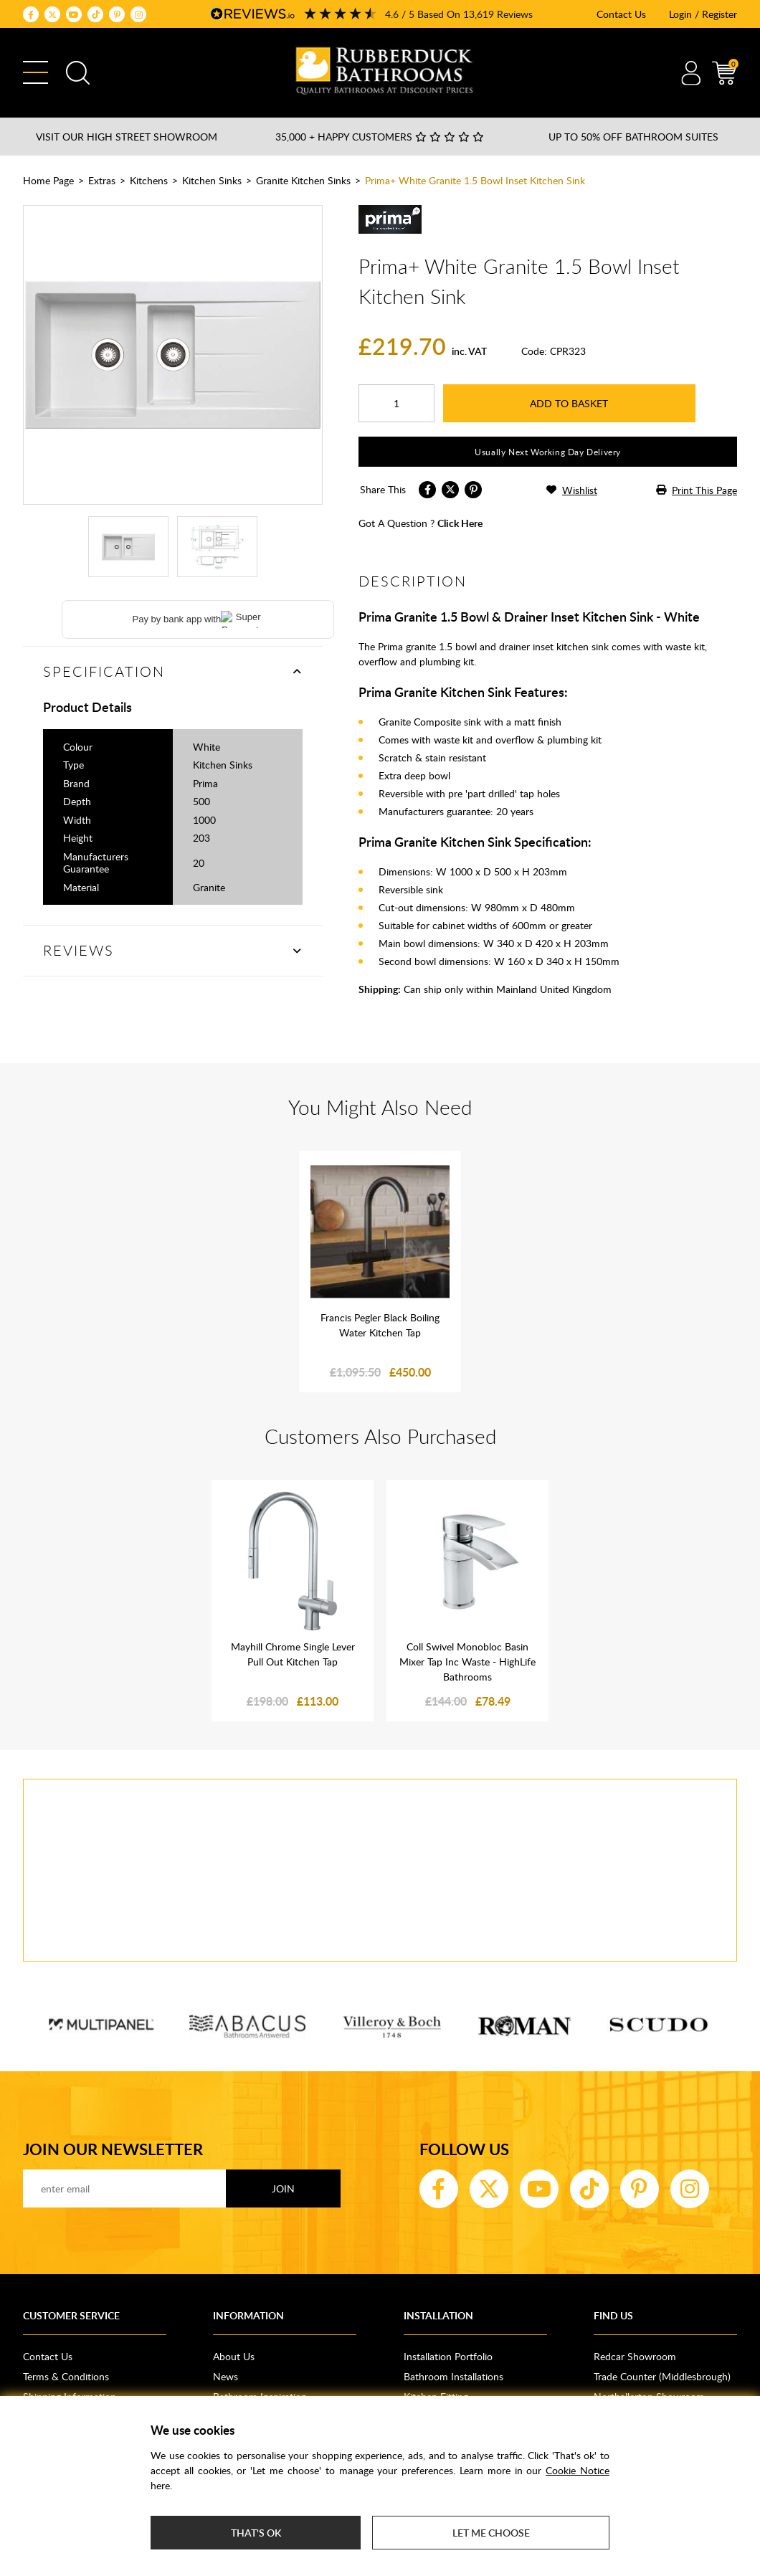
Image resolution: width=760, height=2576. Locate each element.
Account (690, 72)
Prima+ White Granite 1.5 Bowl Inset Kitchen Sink (475, 180)
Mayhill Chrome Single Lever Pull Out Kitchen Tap (293, 1654)
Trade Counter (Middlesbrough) (662, 2376)
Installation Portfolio (448, 2356)
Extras (101, 180)
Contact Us (621, 14)
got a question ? (420, 523)
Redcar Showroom (635, 2356)
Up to (633, 136)
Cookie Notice (577, 2470)
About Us (234, 2356)
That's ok (256, 2532)
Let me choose (491, 2532)
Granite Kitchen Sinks (303, 180)
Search (77, 72)
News (225, 2376)
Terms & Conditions (66, 2376)
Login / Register (703, 14)
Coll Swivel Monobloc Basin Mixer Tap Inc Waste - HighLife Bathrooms (467, 1661)
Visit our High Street (126, 136)
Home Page (48, 180)
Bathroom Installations (453, 2376)
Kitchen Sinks (212, 180)
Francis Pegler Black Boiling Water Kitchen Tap (380, 1325)
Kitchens (149, 180)
